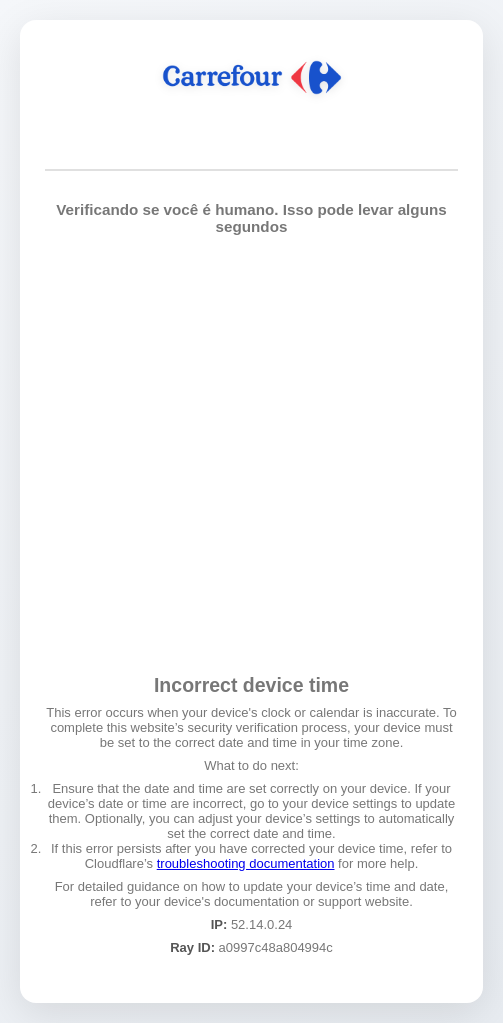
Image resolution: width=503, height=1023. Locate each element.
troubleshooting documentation (246, 863)
